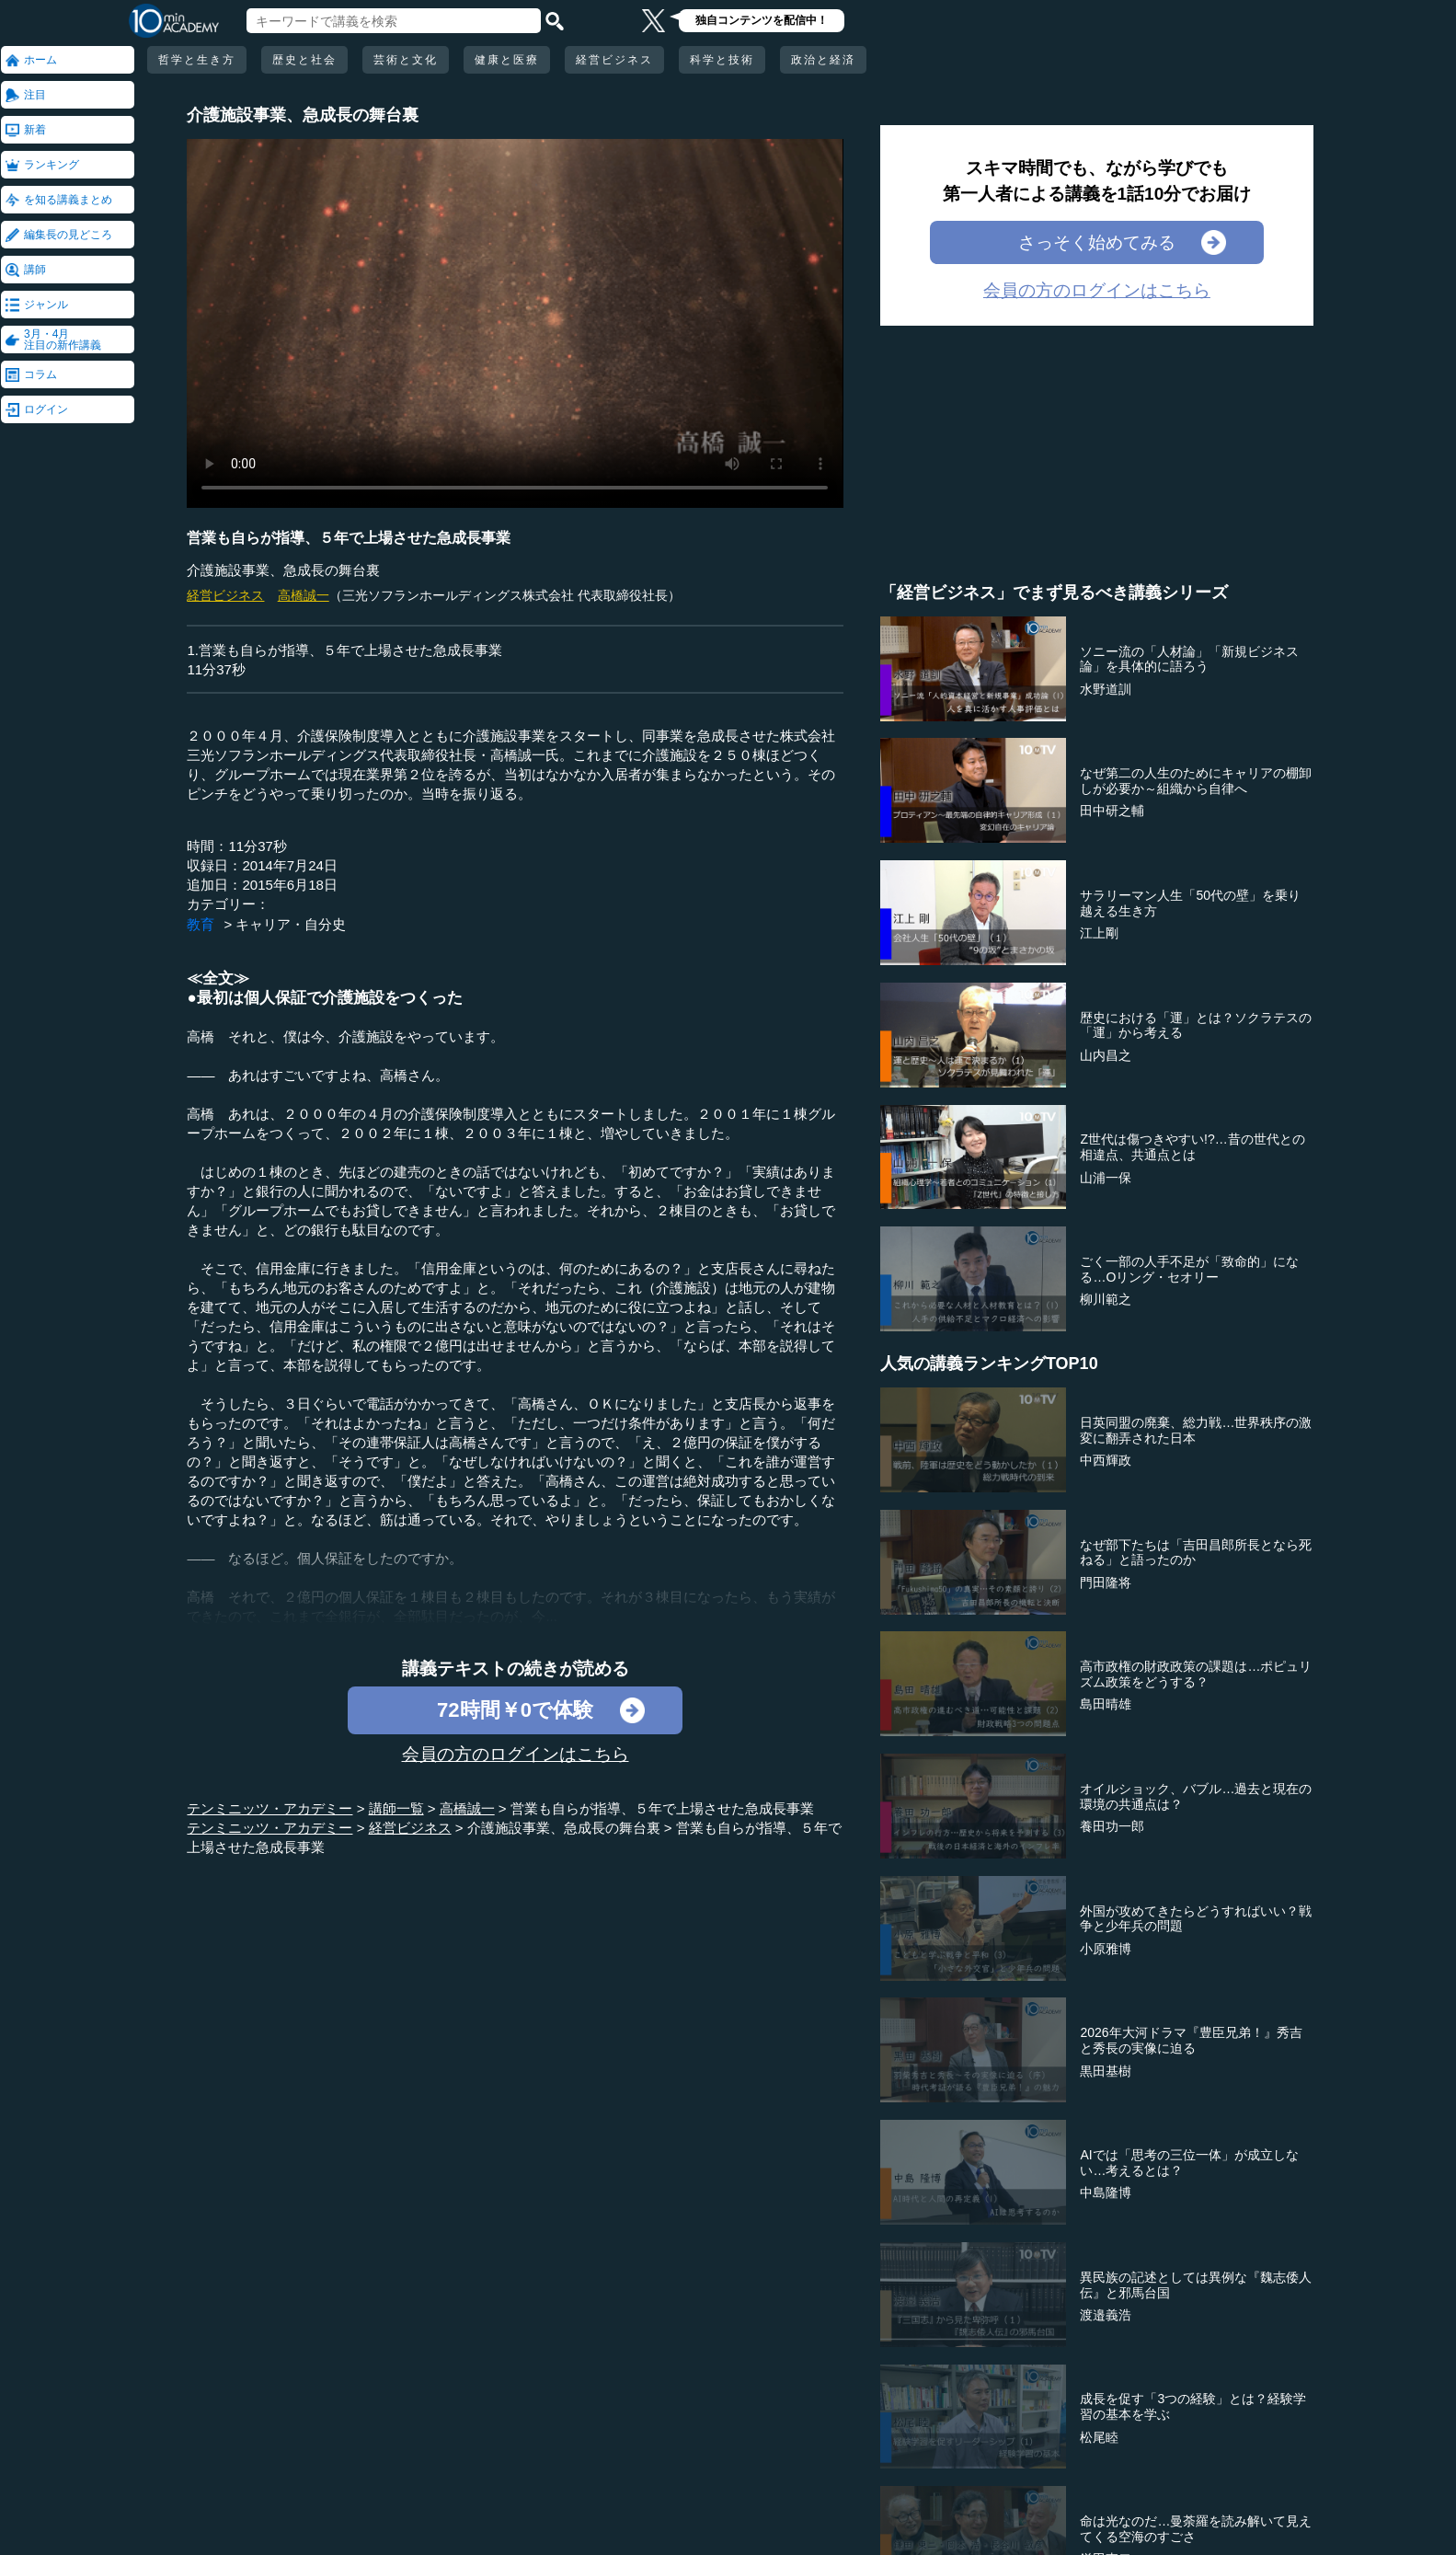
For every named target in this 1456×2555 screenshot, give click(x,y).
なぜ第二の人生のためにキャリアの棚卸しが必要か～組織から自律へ (1196, 780)
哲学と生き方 (196, 59)
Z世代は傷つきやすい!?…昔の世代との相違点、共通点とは (1192, 1147)
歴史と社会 (304, 59)
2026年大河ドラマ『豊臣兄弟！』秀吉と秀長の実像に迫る (1190, 2040)
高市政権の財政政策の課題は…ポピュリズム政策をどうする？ (1196, 1674)
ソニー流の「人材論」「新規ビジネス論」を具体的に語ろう (1189, 659)
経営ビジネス (614, 59)
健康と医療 (507, 59)
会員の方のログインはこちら (515, 1754)
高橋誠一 (303, 595)
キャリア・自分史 (290, 924)
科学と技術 (722, 59)
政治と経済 (823, 59)
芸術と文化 (405, 59)
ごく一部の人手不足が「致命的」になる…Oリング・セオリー (1189, 1269)
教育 (200, 924)
